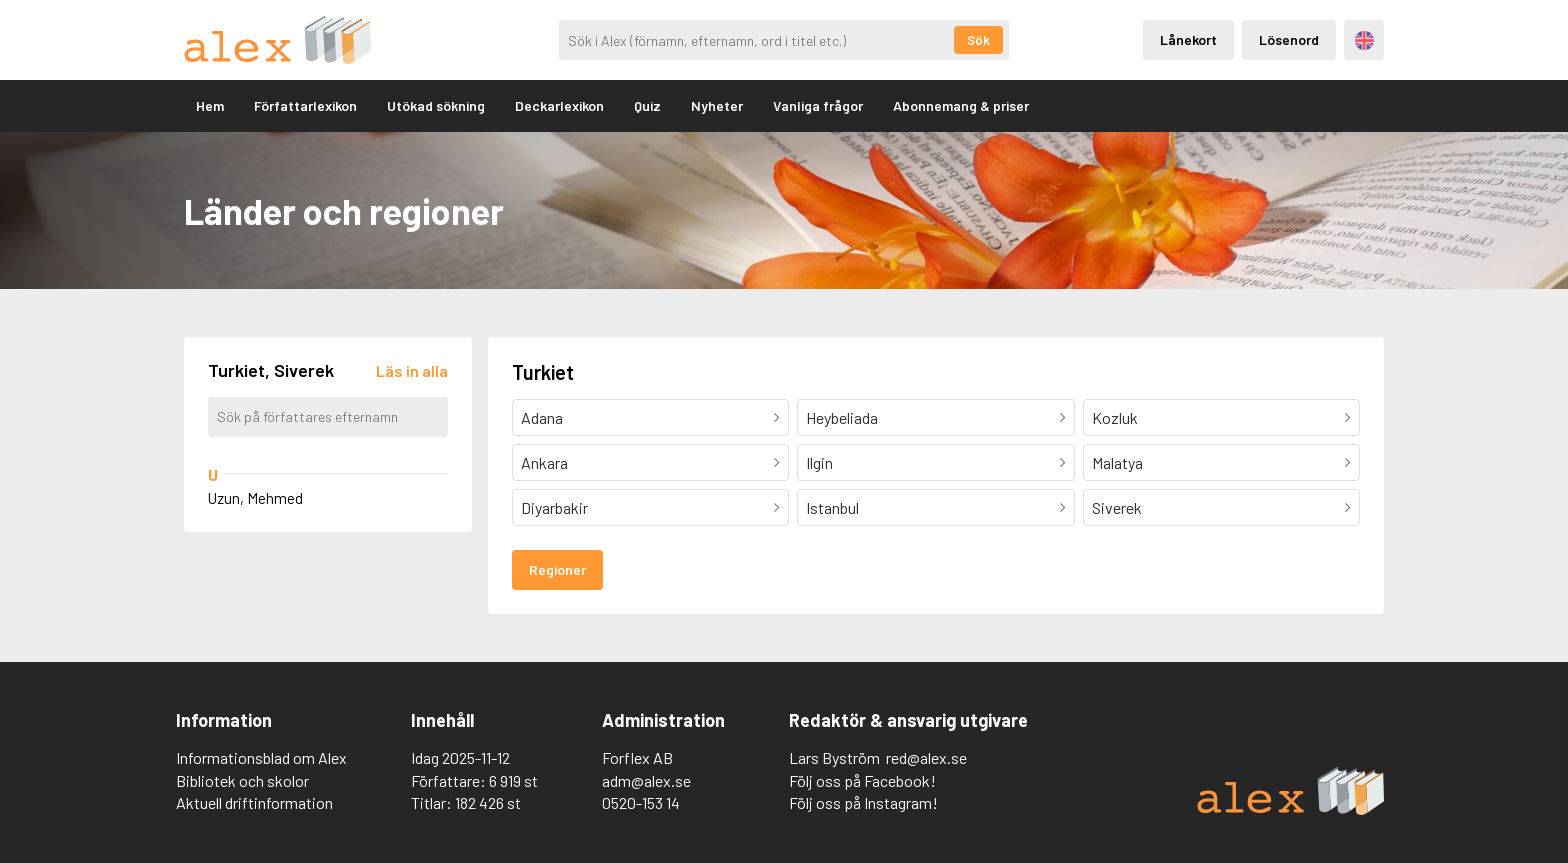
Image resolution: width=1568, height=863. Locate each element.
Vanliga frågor (818, 105)
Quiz (647, 105)
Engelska (1364, 40)
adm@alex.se (646, 780)
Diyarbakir (554, 507)
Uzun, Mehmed (255, 498)
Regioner (557, 569)
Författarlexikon (305, 105)
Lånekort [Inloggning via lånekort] (1188, 39)
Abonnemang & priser (961, 105)
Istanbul (832, 507)
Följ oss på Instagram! (863, 802)
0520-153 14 (641, 802)
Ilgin (819, 462)
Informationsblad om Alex (261, 757)
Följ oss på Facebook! (862, 780)
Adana (542, 417)
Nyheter (717, 105)
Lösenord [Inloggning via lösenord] (1289, 39)
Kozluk (1115, 417)
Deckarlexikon (559, 105)
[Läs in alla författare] (412, 370)
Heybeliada (842, 417)
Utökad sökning (436, 105)
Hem (210, 105)
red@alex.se (926, 757)
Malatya (1117, 462)
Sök (978, 40)
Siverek (1117, 507)
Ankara (544, 462)
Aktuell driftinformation (254, 802)
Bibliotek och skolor (242, 780)
